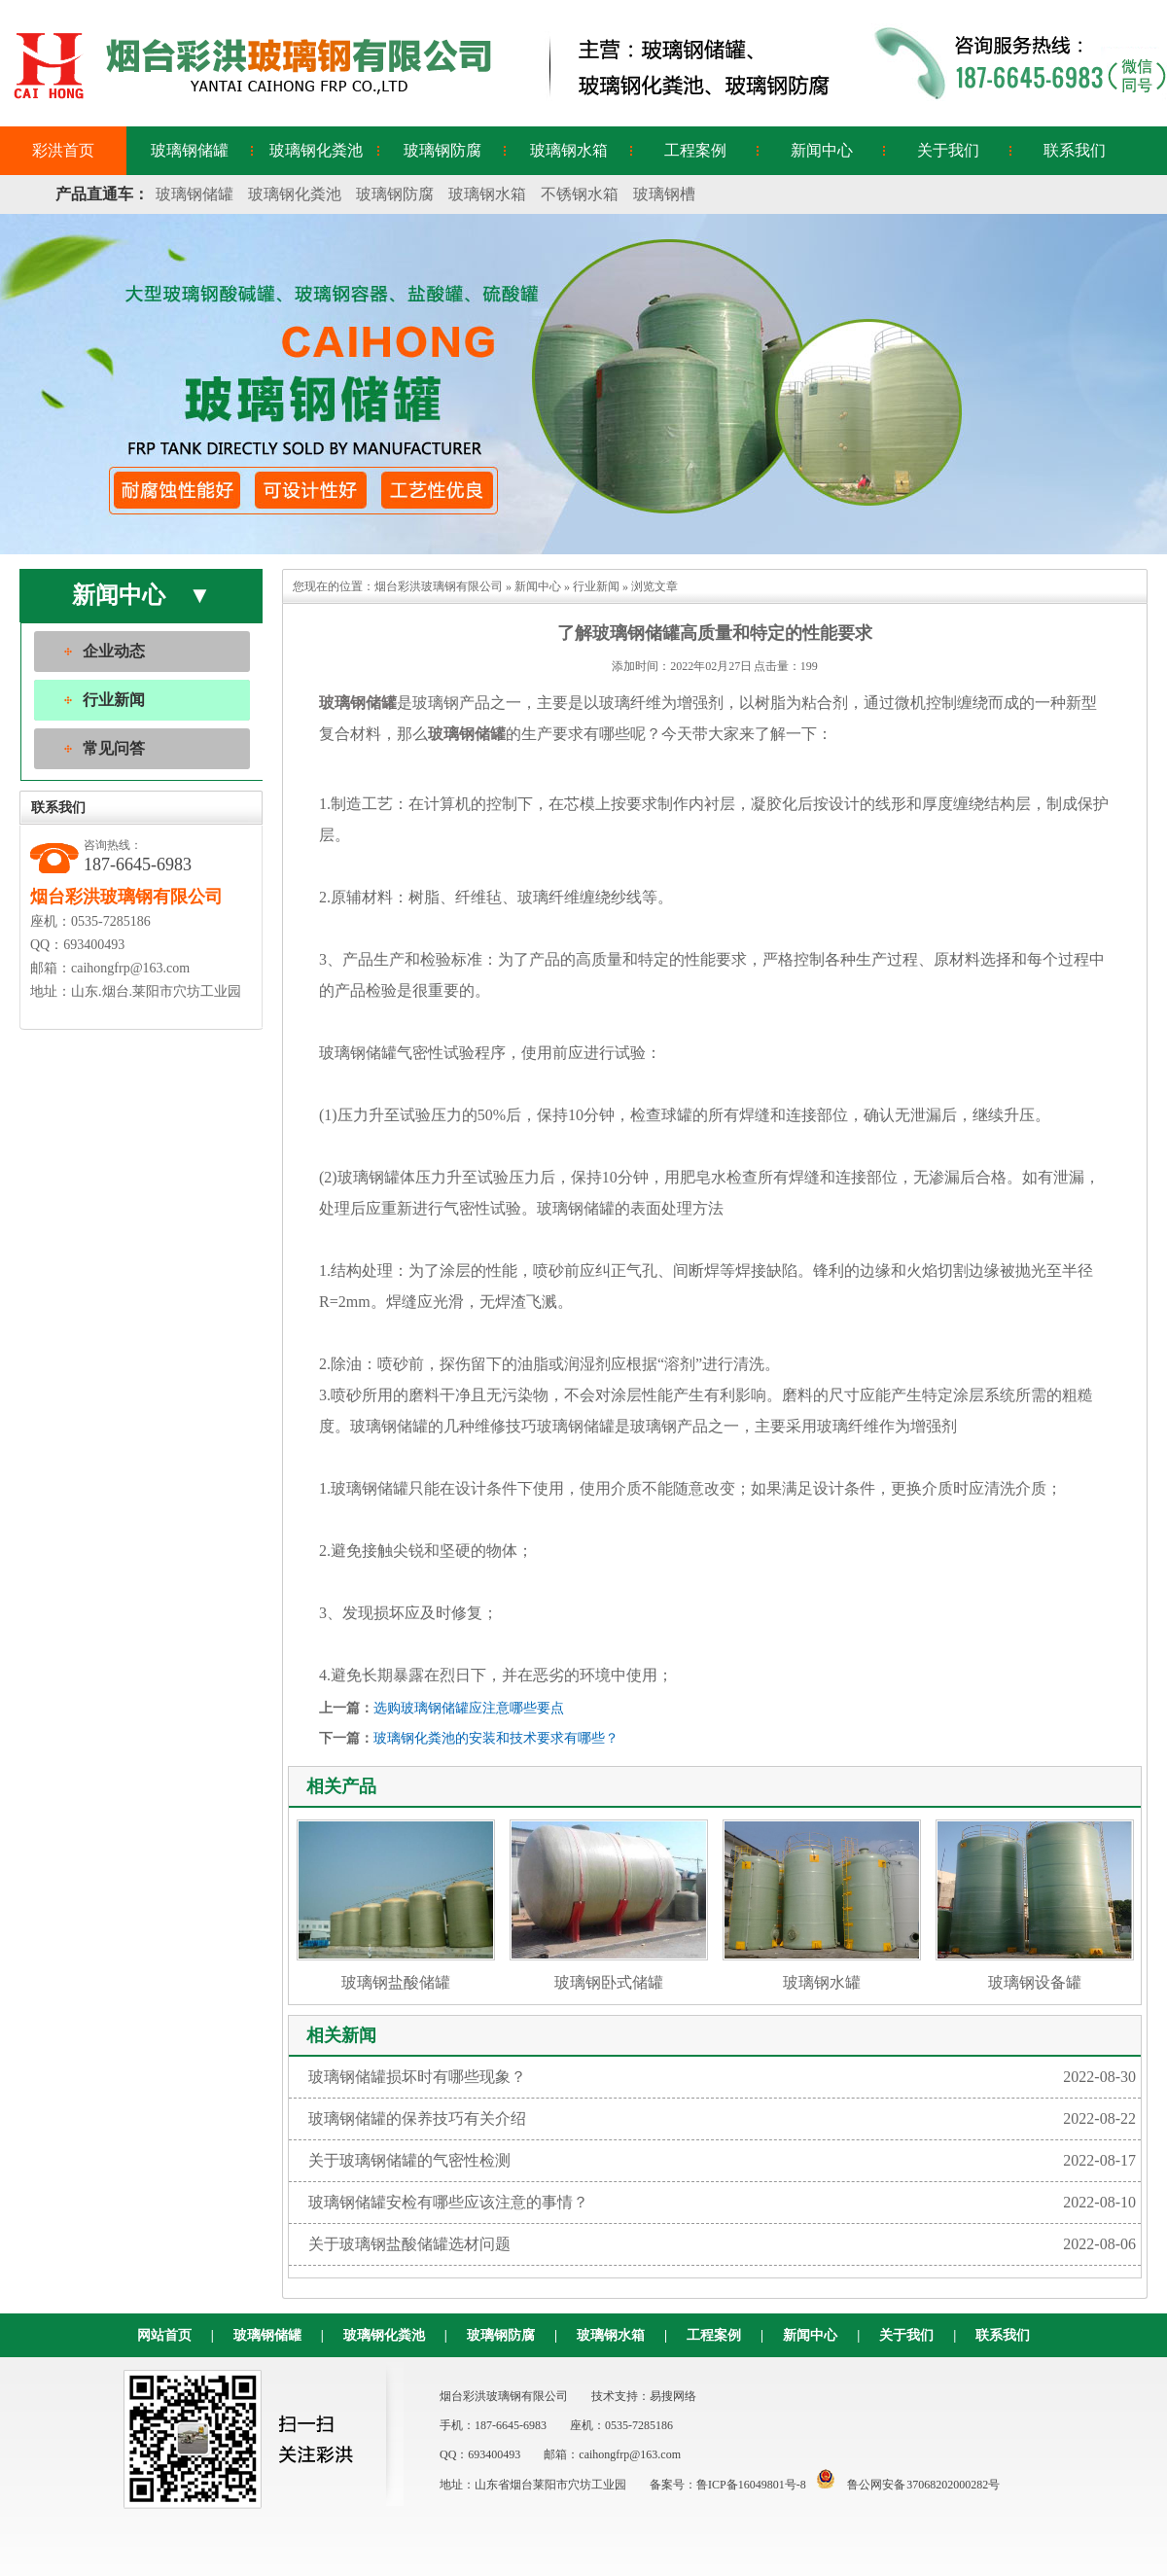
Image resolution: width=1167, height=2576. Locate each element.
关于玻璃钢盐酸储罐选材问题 (722, 2244)
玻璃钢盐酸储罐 (396, 1905)
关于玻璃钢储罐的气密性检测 (722, 2160)
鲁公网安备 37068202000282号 (903, 2484)
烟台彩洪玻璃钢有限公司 (438, 586)
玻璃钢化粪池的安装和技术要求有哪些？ (496, 1738)
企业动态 (114, 651)
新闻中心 (822, 150)
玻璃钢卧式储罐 (609, 1905)
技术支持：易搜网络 (643, 2396)
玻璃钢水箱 (569, 150)
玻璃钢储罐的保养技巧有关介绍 (722, 2119)
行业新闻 (114, 699)
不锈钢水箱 (580, 194)
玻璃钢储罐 (190, 150)
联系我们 (1074, 150)
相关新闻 (341, 2035)
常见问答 (114, 748)
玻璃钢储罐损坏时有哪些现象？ (722, 2077)
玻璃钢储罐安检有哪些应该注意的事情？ (722, 2202)
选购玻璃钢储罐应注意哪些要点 (468, 1708)
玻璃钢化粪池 (316, 150)
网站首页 (164, 2335)
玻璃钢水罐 (822, 1905)
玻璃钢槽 (664, 194)
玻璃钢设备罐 (1035, 1905)
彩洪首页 (63, 150)
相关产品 (341, 1786)
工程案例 (695, 150)
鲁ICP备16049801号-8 (751, 2484)
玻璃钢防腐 (442, 150)
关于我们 (948, 150)
